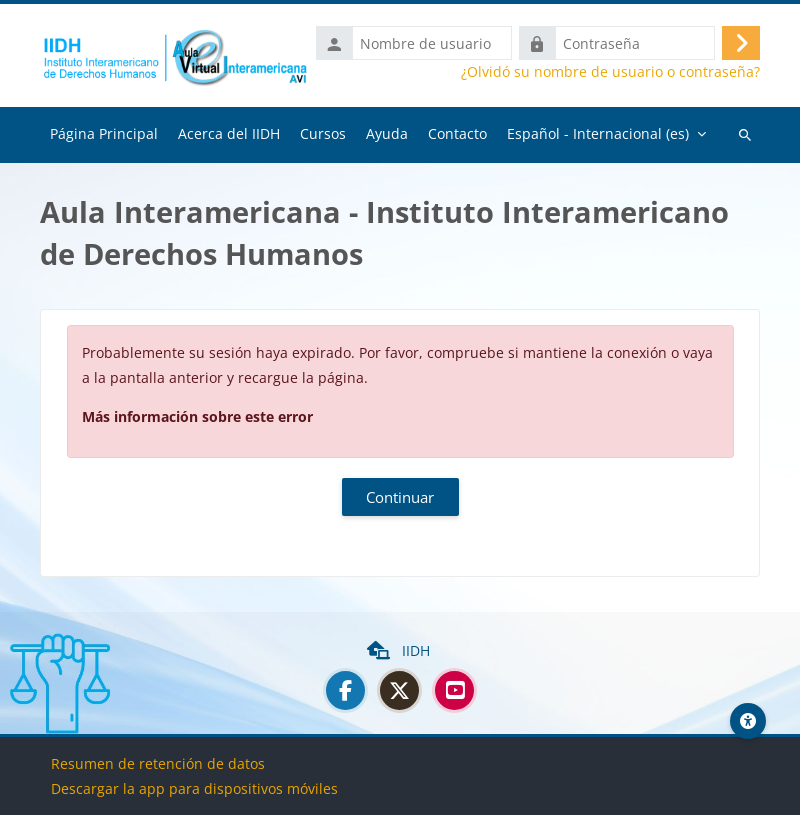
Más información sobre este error (197, 416)
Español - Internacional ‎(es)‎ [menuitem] (598, 133)
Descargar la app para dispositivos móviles (194, 788)
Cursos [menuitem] (323, 133)
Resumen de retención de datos (158, 763)
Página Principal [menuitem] (104, 133)
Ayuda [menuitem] (387, 133)
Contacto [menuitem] (457, 133)
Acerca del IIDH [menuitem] (229, 133)
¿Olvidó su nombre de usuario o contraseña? (610, 72)
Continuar (400, 497)
